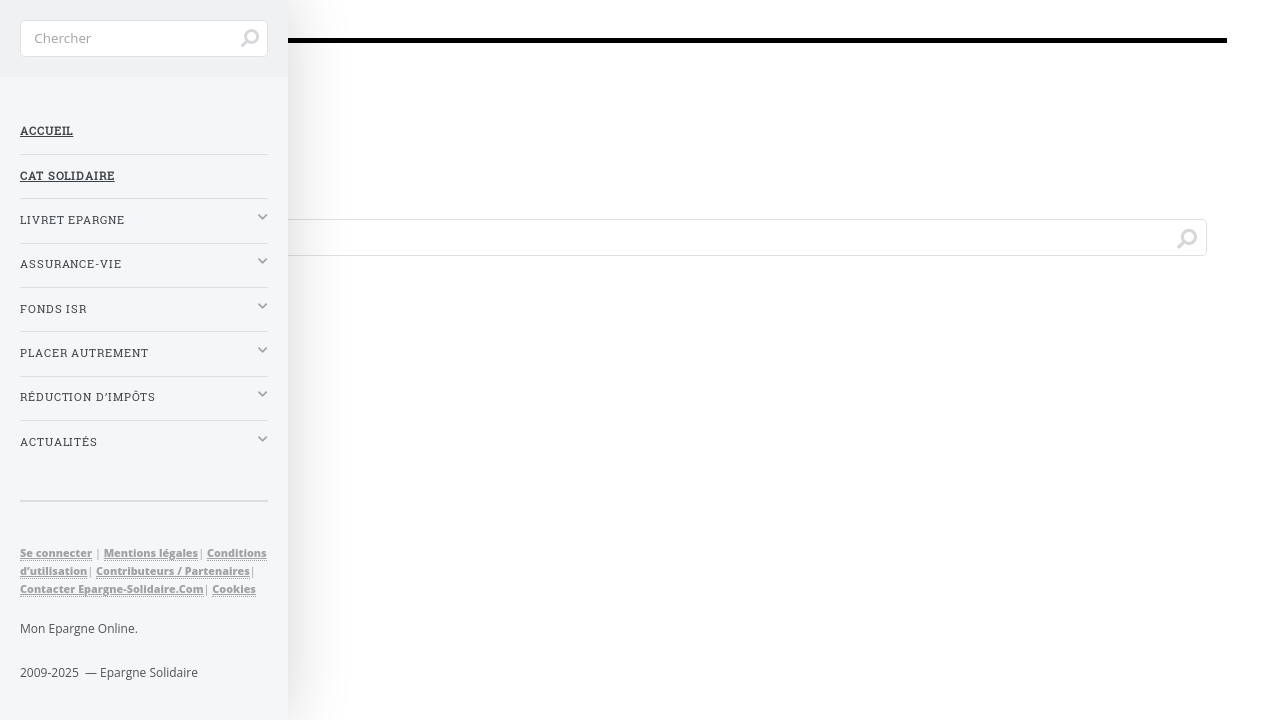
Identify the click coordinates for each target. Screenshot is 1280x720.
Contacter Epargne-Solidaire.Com (112, 588)
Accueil (46, 131)
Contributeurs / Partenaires (173, 570)
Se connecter (56, 552)
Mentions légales (151, 552)
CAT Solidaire (67, 176)
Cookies (234, 588)
